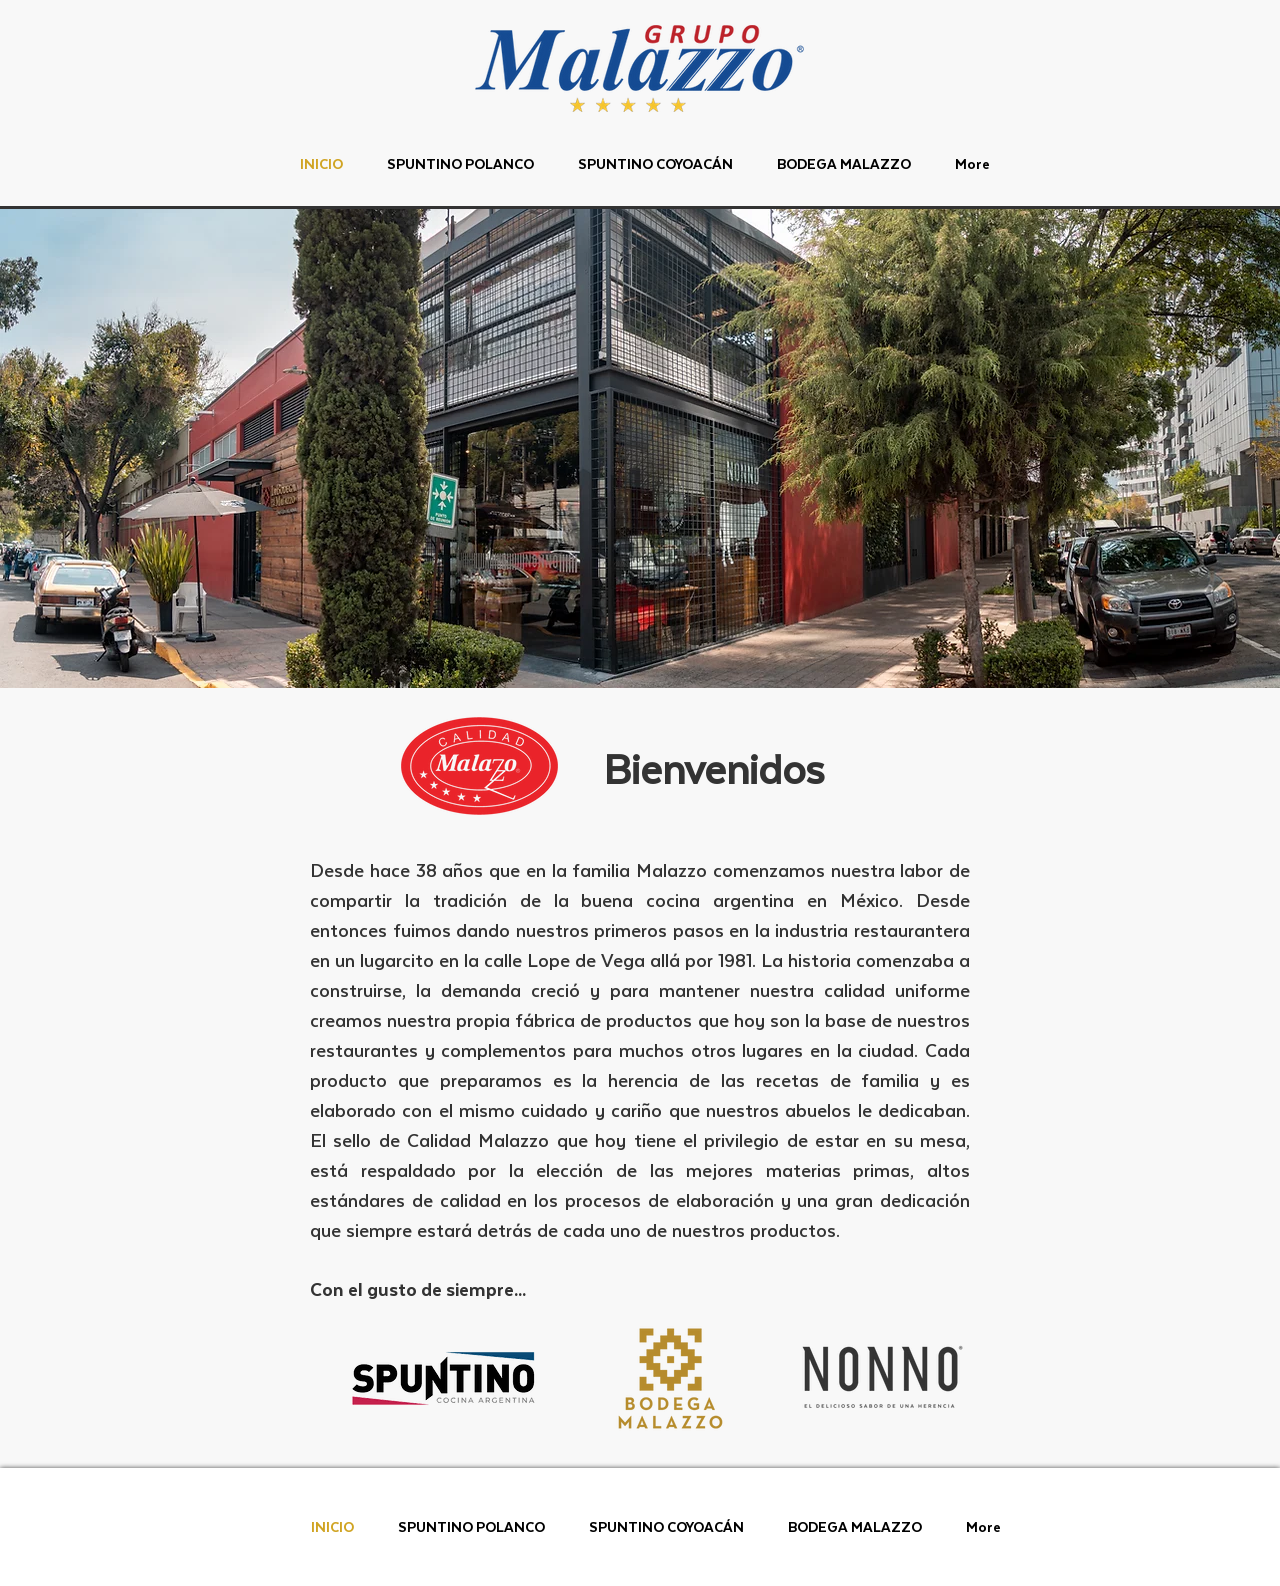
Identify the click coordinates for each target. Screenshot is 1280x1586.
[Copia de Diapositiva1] (649, 638)
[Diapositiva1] (631, 638)
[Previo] (112, 449)
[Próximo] (1167, 449)
